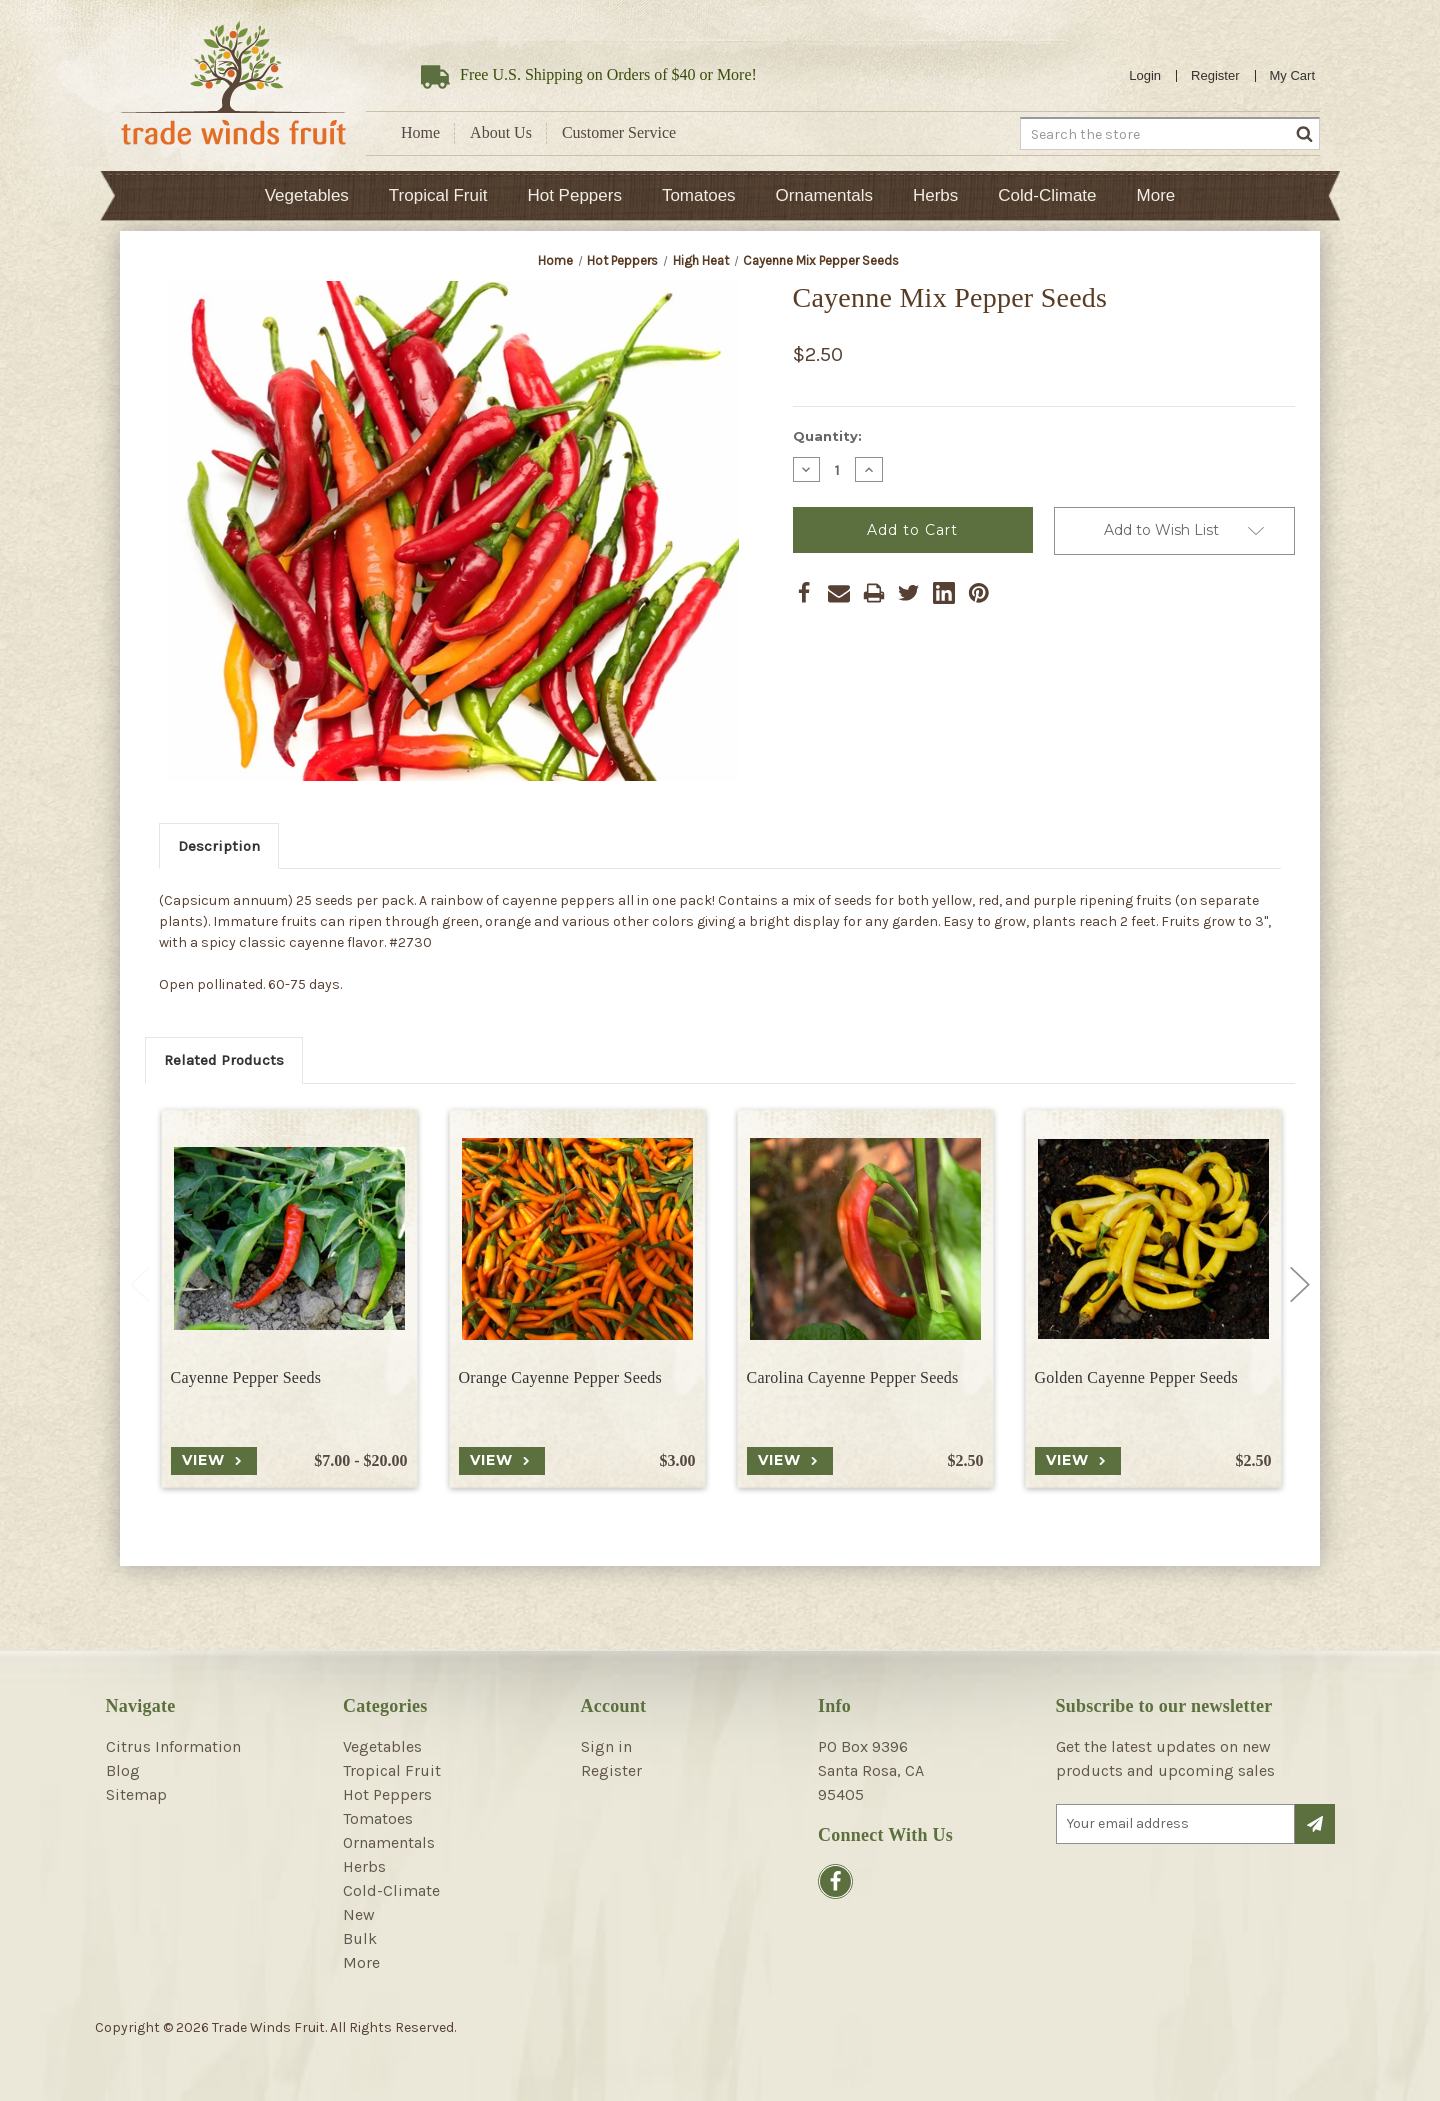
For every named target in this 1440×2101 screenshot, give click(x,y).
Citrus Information (173, 1746)
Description (219, 846)
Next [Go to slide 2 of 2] (1300, 1285)
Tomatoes (699, 195)
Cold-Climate (1047, 195)
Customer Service (619, 132)
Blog (123, 1770)
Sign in (606, 1746)
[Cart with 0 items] (1293, 76)
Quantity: (827, 436)
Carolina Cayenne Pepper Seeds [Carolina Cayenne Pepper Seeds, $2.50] (853, 1377)
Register (1215, 75)
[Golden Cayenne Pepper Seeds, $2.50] (1153, 1238)
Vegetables (307, 195)
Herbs (935, 195)
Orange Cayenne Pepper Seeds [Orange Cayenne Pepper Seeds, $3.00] (561, 1377)
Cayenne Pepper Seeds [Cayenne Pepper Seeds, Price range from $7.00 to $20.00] (246, 1377)
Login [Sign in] (1145, 75)
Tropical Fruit (438, 195)
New (359, 1914)
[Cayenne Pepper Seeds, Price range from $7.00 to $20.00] (289, 1238)
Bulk (360, 1938)
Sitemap (136, 1794)
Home (420, 132)
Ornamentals (824, 195)
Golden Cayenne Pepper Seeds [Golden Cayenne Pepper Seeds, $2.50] (1137, 1377)
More (1156, 195)
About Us (501, 132)
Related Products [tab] (224, 1060)
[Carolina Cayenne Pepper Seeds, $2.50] (865, 1238)
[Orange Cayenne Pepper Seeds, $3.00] (577, 1238)
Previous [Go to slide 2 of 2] (140, 1285)
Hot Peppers (574, 195)
